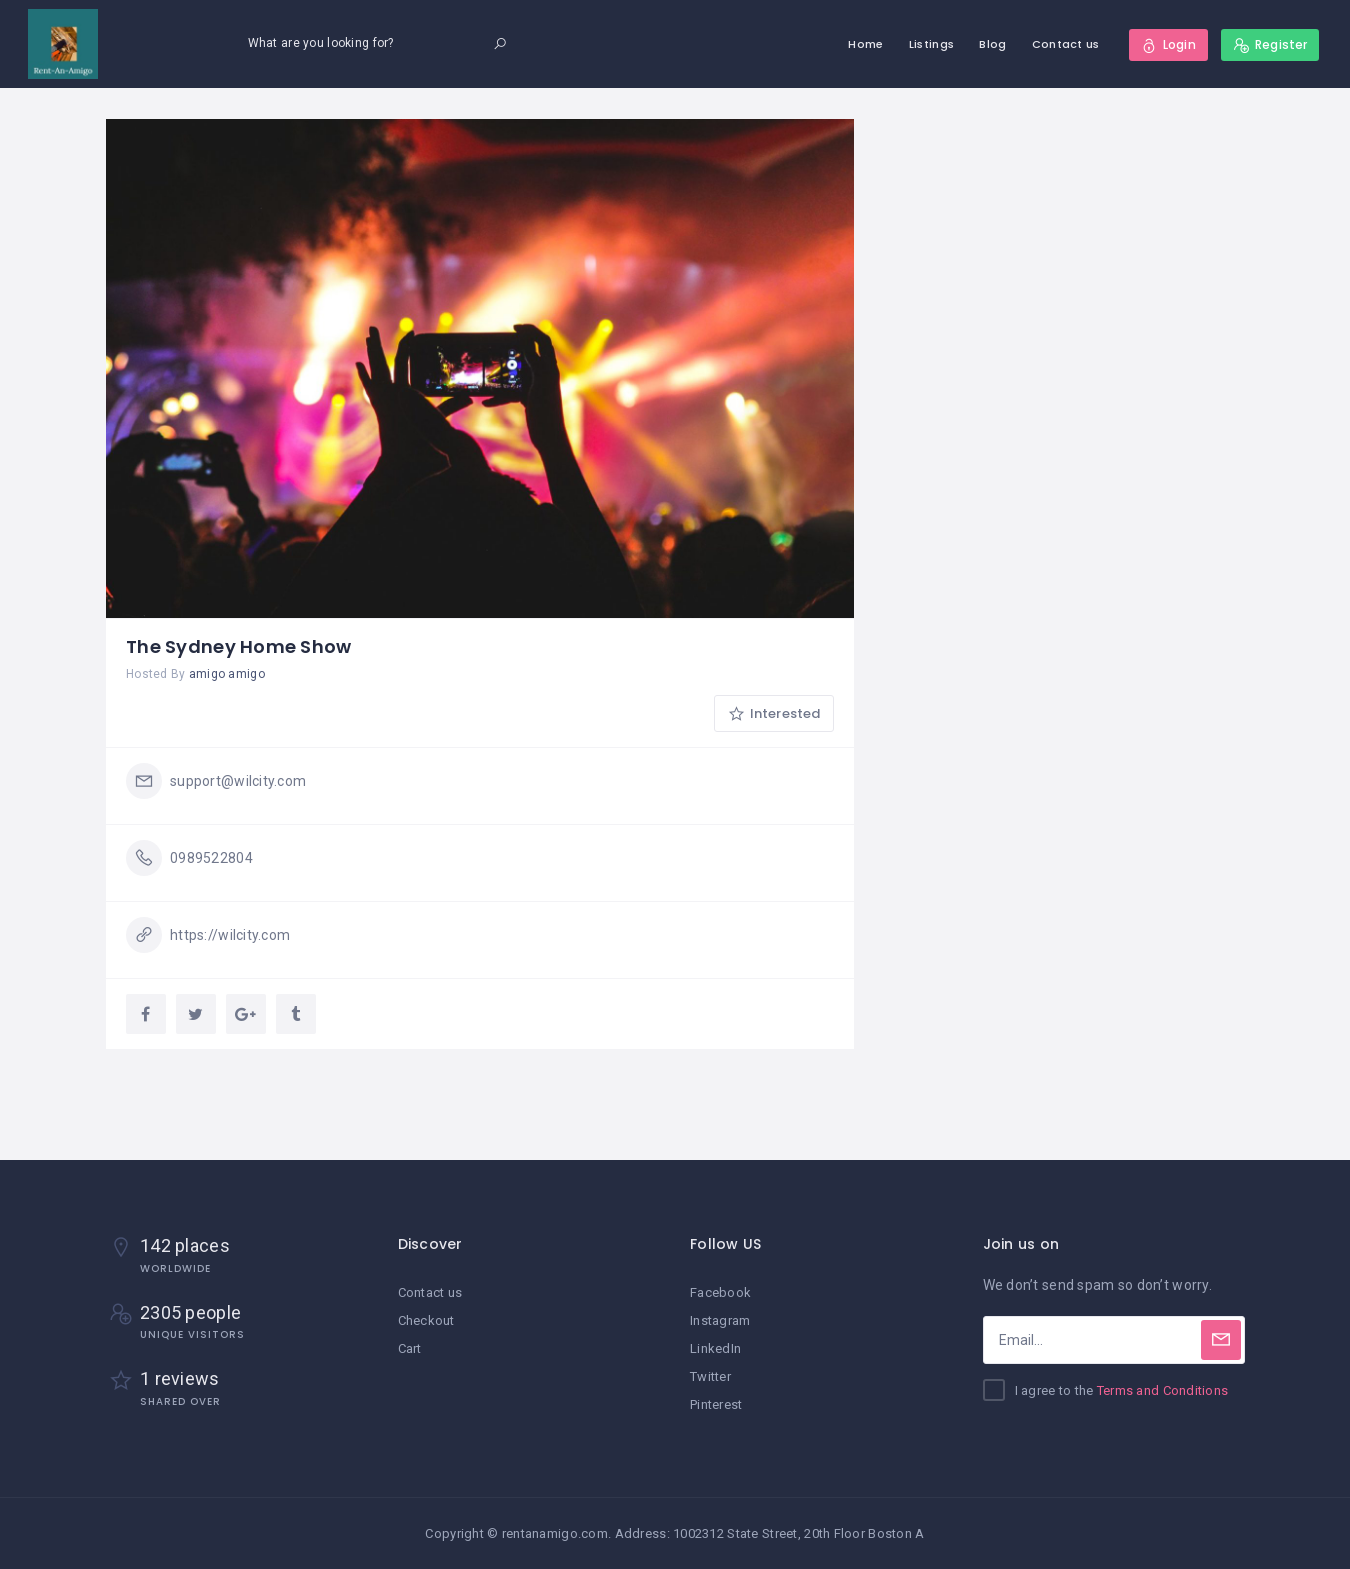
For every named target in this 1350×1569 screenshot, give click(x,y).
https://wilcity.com (230, 935)
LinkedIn (715, 1348)
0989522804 (211, 858)
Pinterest (716, 1404)
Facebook (720, 1292)
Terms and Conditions (1163, 1390)
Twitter (710, 1376)
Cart (410, 1348)
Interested (774, 713)
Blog (992, 44)
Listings (931, 44)
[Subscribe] (1221, 1340)
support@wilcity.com (238, 781)
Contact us (1066, 44)
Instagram (720, 1320)
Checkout (426, 1320)
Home (865, 44)
